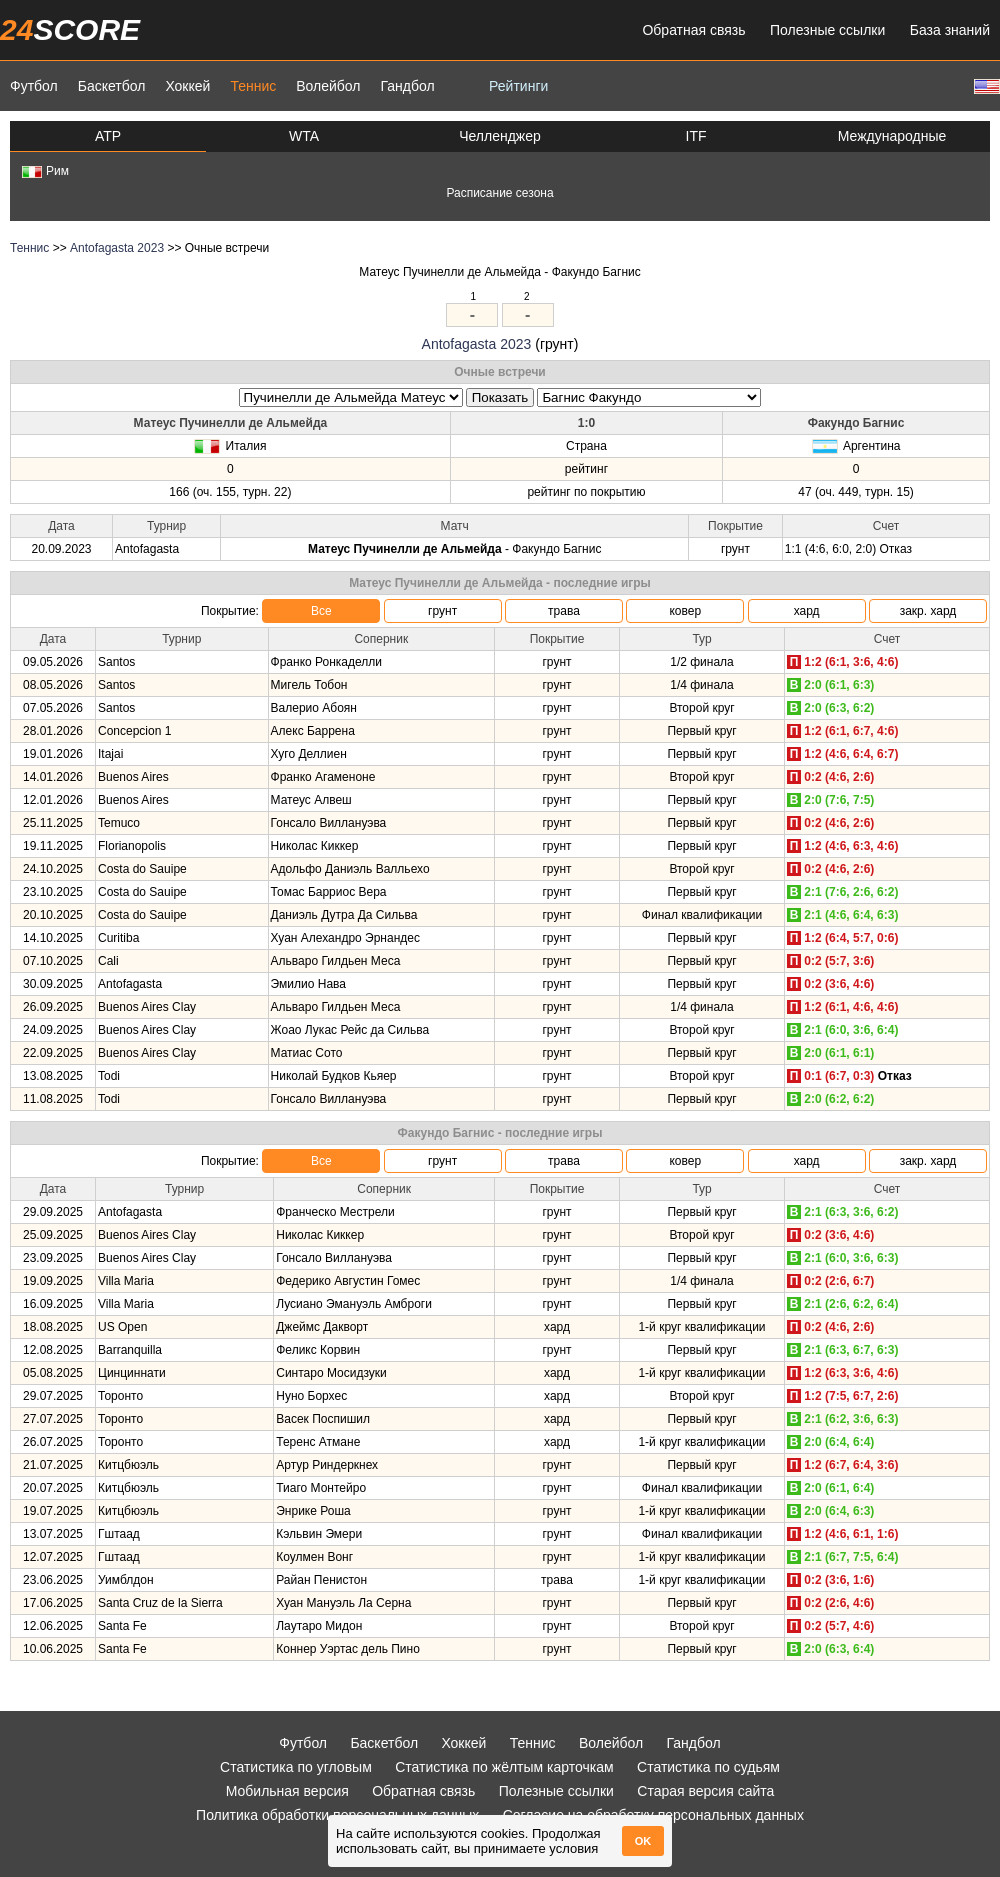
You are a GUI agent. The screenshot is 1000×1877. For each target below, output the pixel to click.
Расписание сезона (499, 193)
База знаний (950, 30)
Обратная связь (693, 30)
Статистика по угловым (296, 1767)
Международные (892, 136)
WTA (304, 136)
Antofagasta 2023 (117, 248)
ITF (696, 136)
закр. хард (928, 611)
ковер (685, 611)
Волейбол (328, 86)
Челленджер (500, 136)
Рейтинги (518, 86)
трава (564, 611)
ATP (108, 136)
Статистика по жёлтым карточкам (504, 1767)
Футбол (34, 86)
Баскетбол (112, 86)
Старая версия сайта (705, 1791)
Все (321, 611)
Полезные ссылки (827, 30)
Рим (45, 171)
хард (807, 611)
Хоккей (187, 86)
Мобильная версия (287, 1791)
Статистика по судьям (708, 1767)
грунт (442, 611)
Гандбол (407, 86)
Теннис (253, 86)
